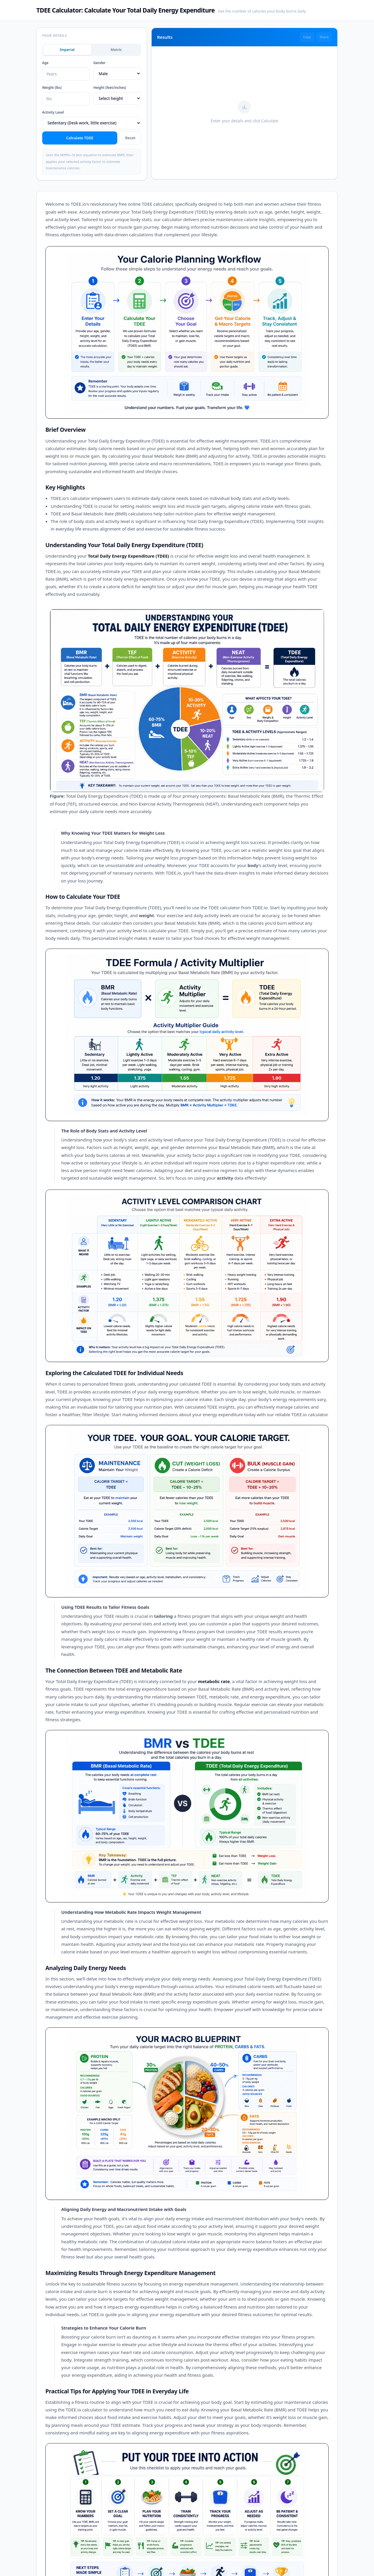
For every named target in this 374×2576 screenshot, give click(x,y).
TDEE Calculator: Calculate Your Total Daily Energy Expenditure (125, 10)
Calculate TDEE (79, 137)
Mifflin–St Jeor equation (78, 155)
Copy (307, 37)
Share (324, 37)
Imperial (67, 49)
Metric (116, 49)
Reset (130, 137)
